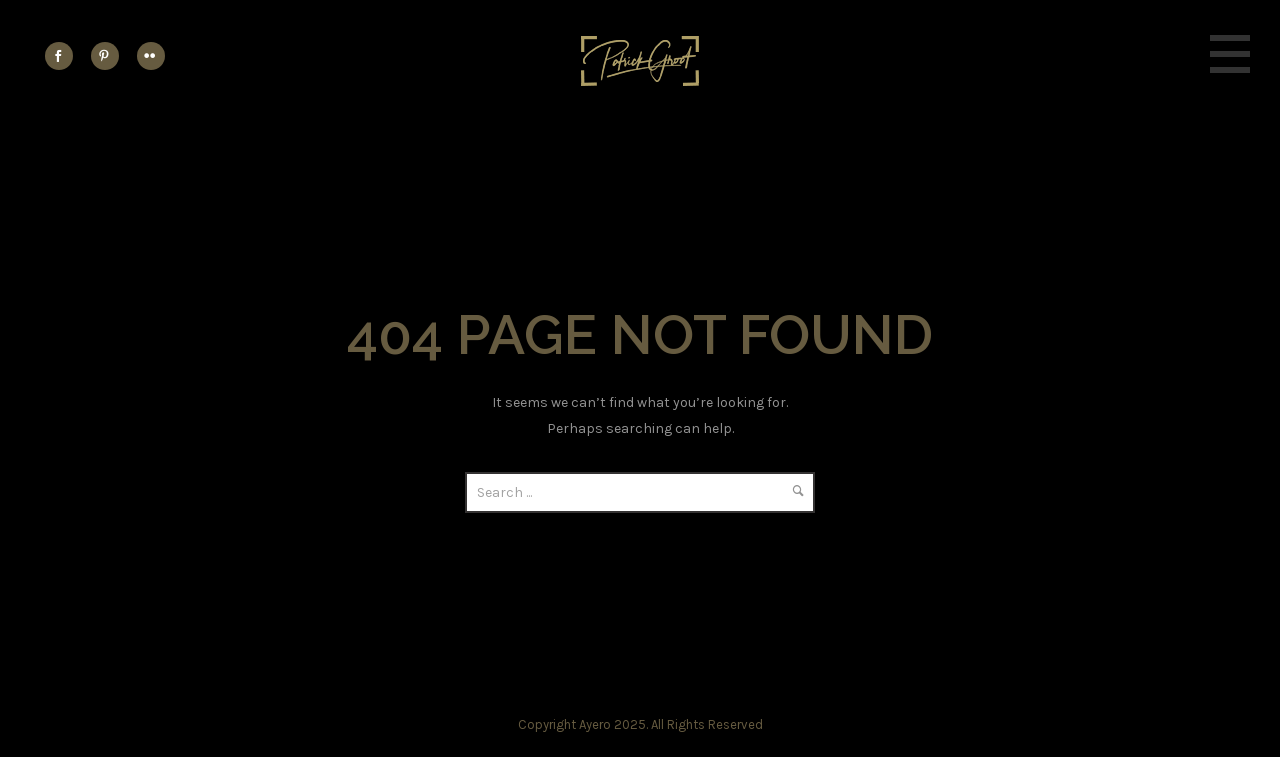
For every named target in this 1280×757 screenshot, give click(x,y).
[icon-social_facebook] (64, 56)
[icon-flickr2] (151, 56)
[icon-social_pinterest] (110, 56)
